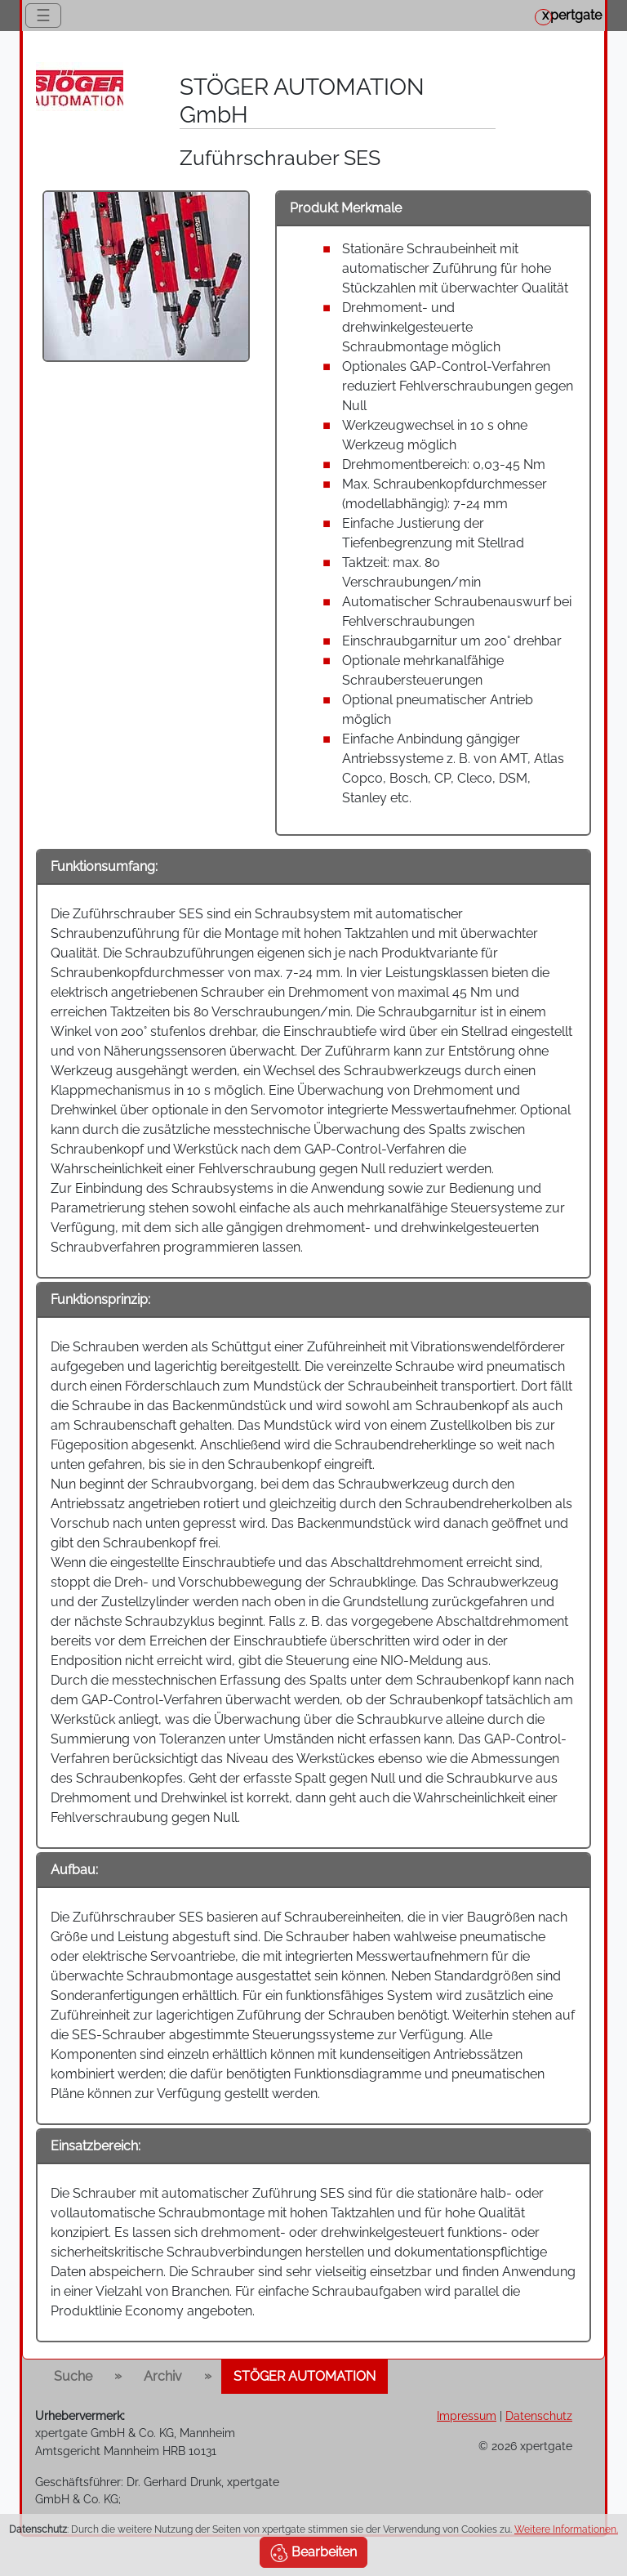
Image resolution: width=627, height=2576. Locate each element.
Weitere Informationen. (566, 2529)
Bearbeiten (313, 2553)
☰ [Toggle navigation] (43, 15)
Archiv (163, 2376)
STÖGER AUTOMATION (304, 2376)
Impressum (466, 2415)
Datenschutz (538, 2415)
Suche (73, 2376)
